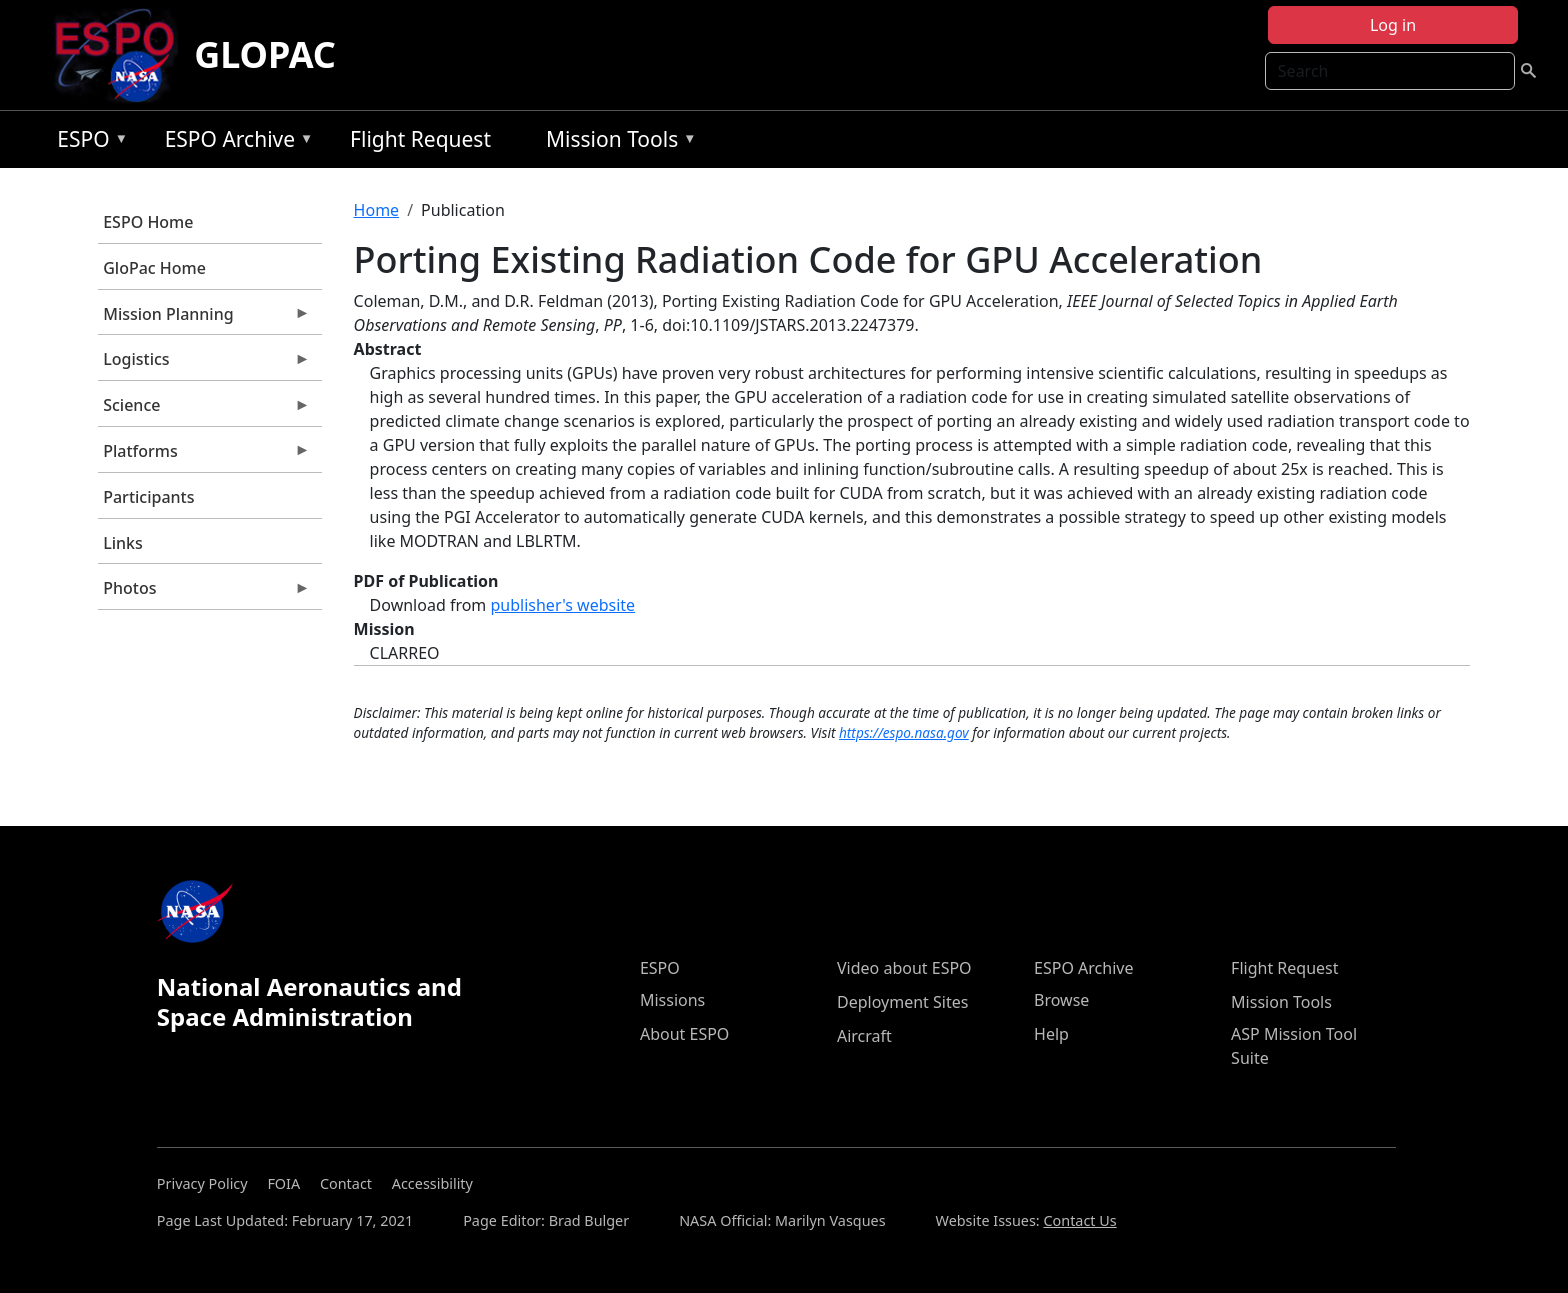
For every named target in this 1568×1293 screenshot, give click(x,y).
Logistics (204, 364)
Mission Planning (204, 319)
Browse (1061, 1000)
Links (123, 543)
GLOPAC (265, 54)
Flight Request (420, 139)
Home (377, 210)
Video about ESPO (904, 968)
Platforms (204, 456)
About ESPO (684, 1034)
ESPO (87, 142)
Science (204, 410)
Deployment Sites (902, 1002)
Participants (148, 497)
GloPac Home (154, 268)
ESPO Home (148, 222)
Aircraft (864, 1036)
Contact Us (1079, 1220)
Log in (1393, 25)
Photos (204, 593)
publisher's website (562, 605)
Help (1051, 1034)
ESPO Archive (234, 142)
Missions (672, 1000)
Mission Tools (616, 142)
